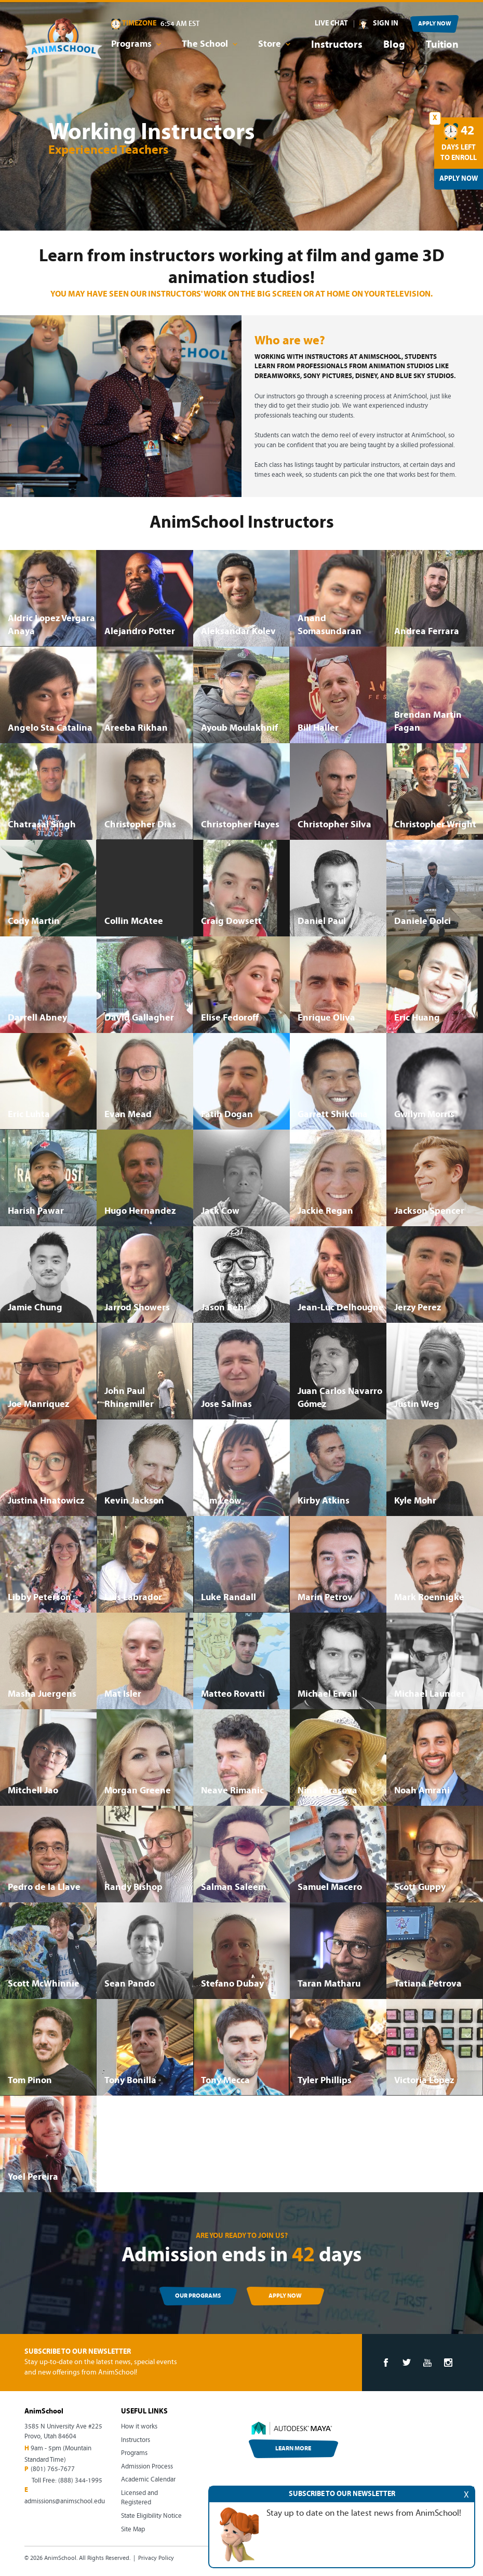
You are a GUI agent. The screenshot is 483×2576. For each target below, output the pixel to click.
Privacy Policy (156, 2558)
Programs (134, 2453)
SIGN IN (385, 24)
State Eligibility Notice (151, 2516)
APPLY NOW (434, 24)
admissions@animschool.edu (64, 2501)
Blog (394, 45)
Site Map (133, 2529)
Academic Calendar (148, 2479)
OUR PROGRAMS (198, 2296)
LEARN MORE (293, 2449)
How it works (139, 2426)
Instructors (337, 45)
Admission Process (147, 2466)
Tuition (442, 45)
